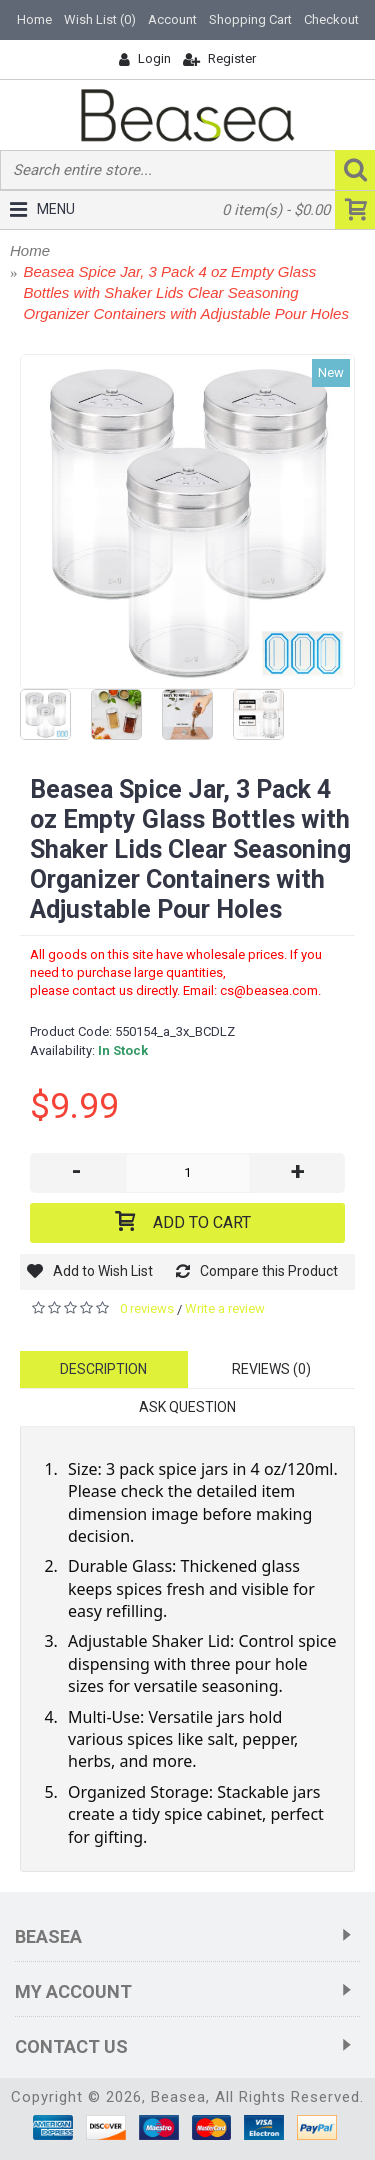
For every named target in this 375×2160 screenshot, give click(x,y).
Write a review (225, 1308)
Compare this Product (269, 1271)
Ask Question (187, 1407)
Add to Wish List (103, 1271)
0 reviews (147, 1308)
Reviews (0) (271, 1369)
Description (103, 1369)
